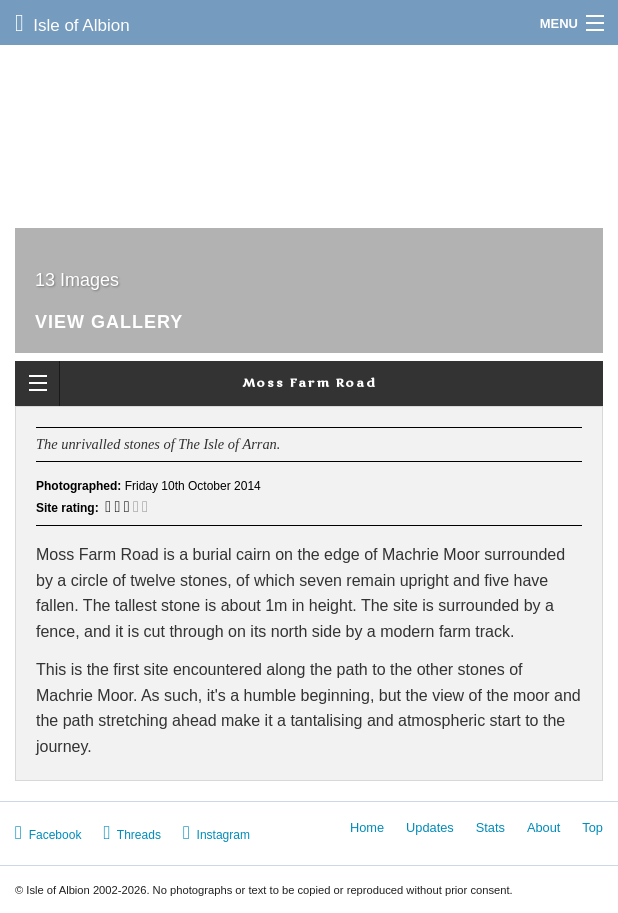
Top (592, 827)
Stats (490, 827)
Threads (132, 832)
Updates (430, 827)
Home (367, 827)
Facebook (48, 832)
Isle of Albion (72, 22)
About (543, 827)
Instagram (216, 832)
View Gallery (109, 322)
